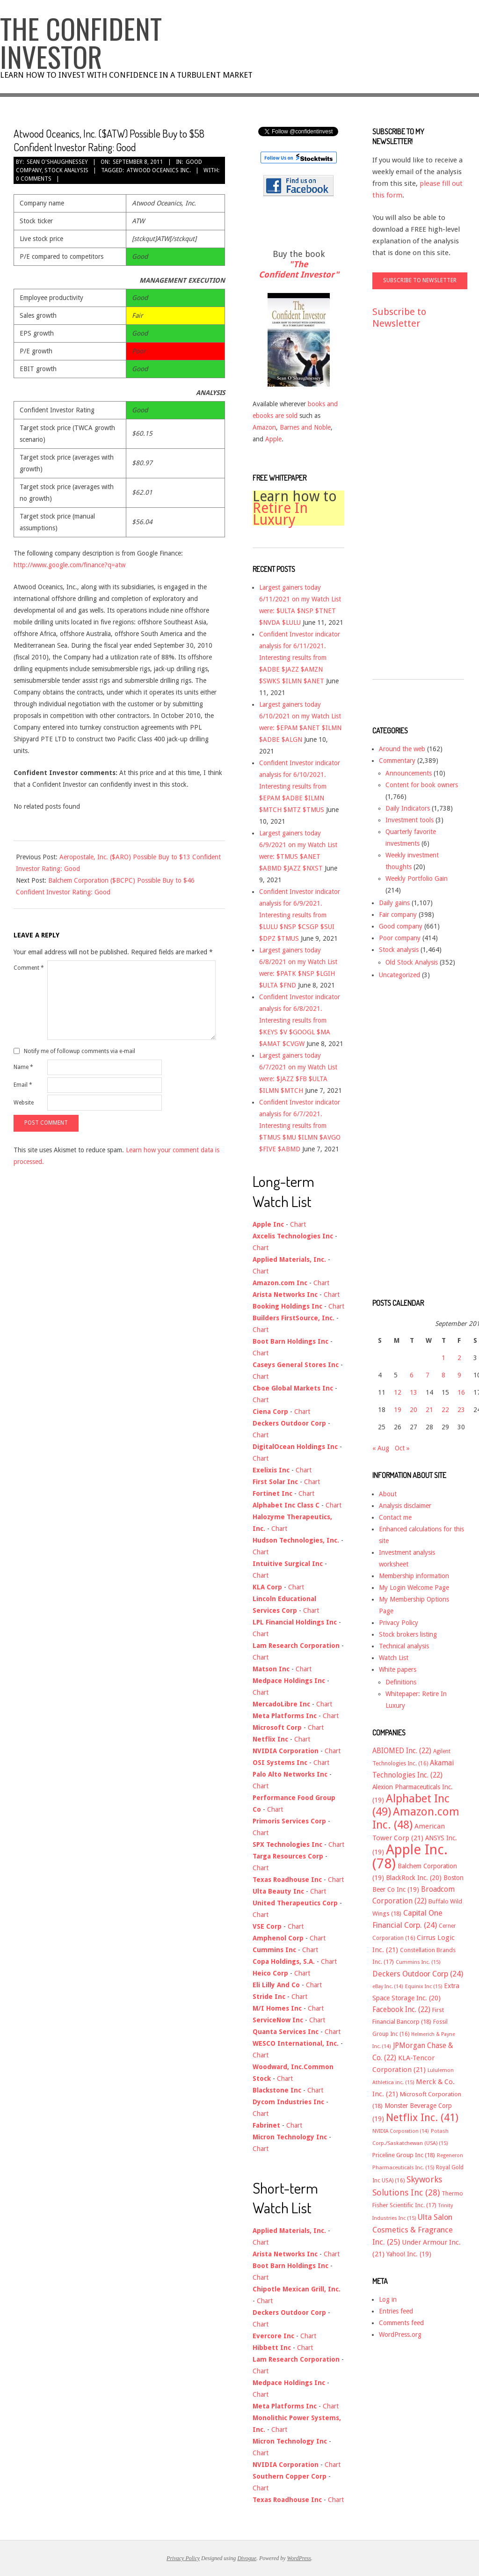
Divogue (246, 2558)
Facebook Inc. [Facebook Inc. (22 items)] (401, 2009)
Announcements (408, 773)
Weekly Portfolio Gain (416, 878)
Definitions (400, 1682)
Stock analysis (66, 170)
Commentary (397, 760)
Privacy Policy (398, 1622)
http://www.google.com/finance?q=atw (69, 565)
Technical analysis (404, 1646)
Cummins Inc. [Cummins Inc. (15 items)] (418, 1962)
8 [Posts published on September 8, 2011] (443, 1375)
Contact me (395, 1517)
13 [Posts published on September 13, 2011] (413, 1392)
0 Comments (33, 179)
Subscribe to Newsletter (399, 317)
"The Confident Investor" (299, 269)
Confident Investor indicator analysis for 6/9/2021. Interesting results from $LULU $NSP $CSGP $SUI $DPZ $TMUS (299, 915)
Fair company (398, 914)
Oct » (402, 1448)
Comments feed (401, 2323)
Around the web (402, 749)
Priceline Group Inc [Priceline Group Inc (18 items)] (403, 2155)
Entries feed (396, 2311)
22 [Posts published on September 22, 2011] (445, 1409)
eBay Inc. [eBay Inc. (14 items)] (387, 1986)
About (388, 1494)
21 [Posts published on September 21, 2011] (429, 1409)
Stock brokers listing (408, 1634)
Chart (298, 1224)
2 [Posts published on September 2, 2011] (459, 1357)
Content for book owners (421, 785)
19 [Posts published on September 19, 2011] (397, 1409)
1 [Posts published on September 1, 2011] (443, 1357)
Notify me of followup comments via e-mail (79, 1051)
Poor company (400, 938)
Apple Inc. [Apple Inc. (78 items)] (410, 1857)
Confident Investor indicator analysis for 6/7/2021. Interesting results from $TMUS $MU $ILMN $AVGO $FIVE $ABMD (300, 1125)
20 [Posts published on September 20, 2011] (413, 1409)
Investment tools (409, 820)
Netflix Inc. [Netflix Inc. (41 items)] (422, 2117)
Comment (29, 968)
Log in (388, 2299)
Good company (400, 926)
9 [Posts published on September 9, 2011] (459, 1375)
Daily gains (394, 903)
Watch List (393, 1657)
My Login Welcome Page (414, 1587)
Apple (273, 439)
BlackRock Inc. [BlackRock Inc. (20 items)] (414, 1877)
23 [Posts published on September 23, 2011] (461, 1409)
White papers (397, 1669)
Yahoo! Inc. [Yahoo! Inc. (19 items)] (408, 2254)
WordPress (299, 2558)
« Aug (380, 1448)
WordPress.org (400, 2334)
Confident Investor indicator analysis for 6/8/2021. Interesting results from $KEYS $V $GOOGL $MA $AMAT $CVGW (299, 1020)
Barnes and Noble (305, 427)
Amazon (264, 427)
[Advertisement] (409, 513)
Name (23, 1067)
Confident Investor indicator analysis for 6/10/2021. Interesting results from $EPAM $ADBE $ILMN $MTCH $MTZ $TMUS (299, 786)
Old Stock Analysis (411, 962)
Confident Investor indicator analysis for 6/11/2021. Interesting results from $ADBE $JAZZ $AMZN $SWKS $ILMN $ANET (299, 657)
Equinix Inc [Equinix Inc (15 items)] (423, 1986)
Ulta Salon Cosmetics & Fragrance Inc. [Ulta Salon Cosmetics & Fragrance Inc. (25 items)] (412, 2230)
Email (23, 1085)
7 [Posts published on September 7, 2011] (427, 1375)
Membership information (414, 1576)
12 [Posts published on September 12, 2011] (397, 1392)
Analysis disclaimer (405, 1505)
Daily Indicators (407, 808)
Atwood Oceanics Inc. (159, 170)
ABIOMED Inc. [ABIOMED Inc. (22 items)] (401, 1751)
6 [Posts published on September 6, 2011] (412, 1375)
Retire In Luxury (280, 514)
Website (24, 1102)
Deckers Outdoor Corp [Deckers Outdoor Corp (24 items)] (417, 1973)
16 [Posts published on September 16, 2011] (461, 1392)
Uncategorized (399, 975)
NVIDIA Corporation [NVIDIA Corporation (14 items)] (400, 2131)
